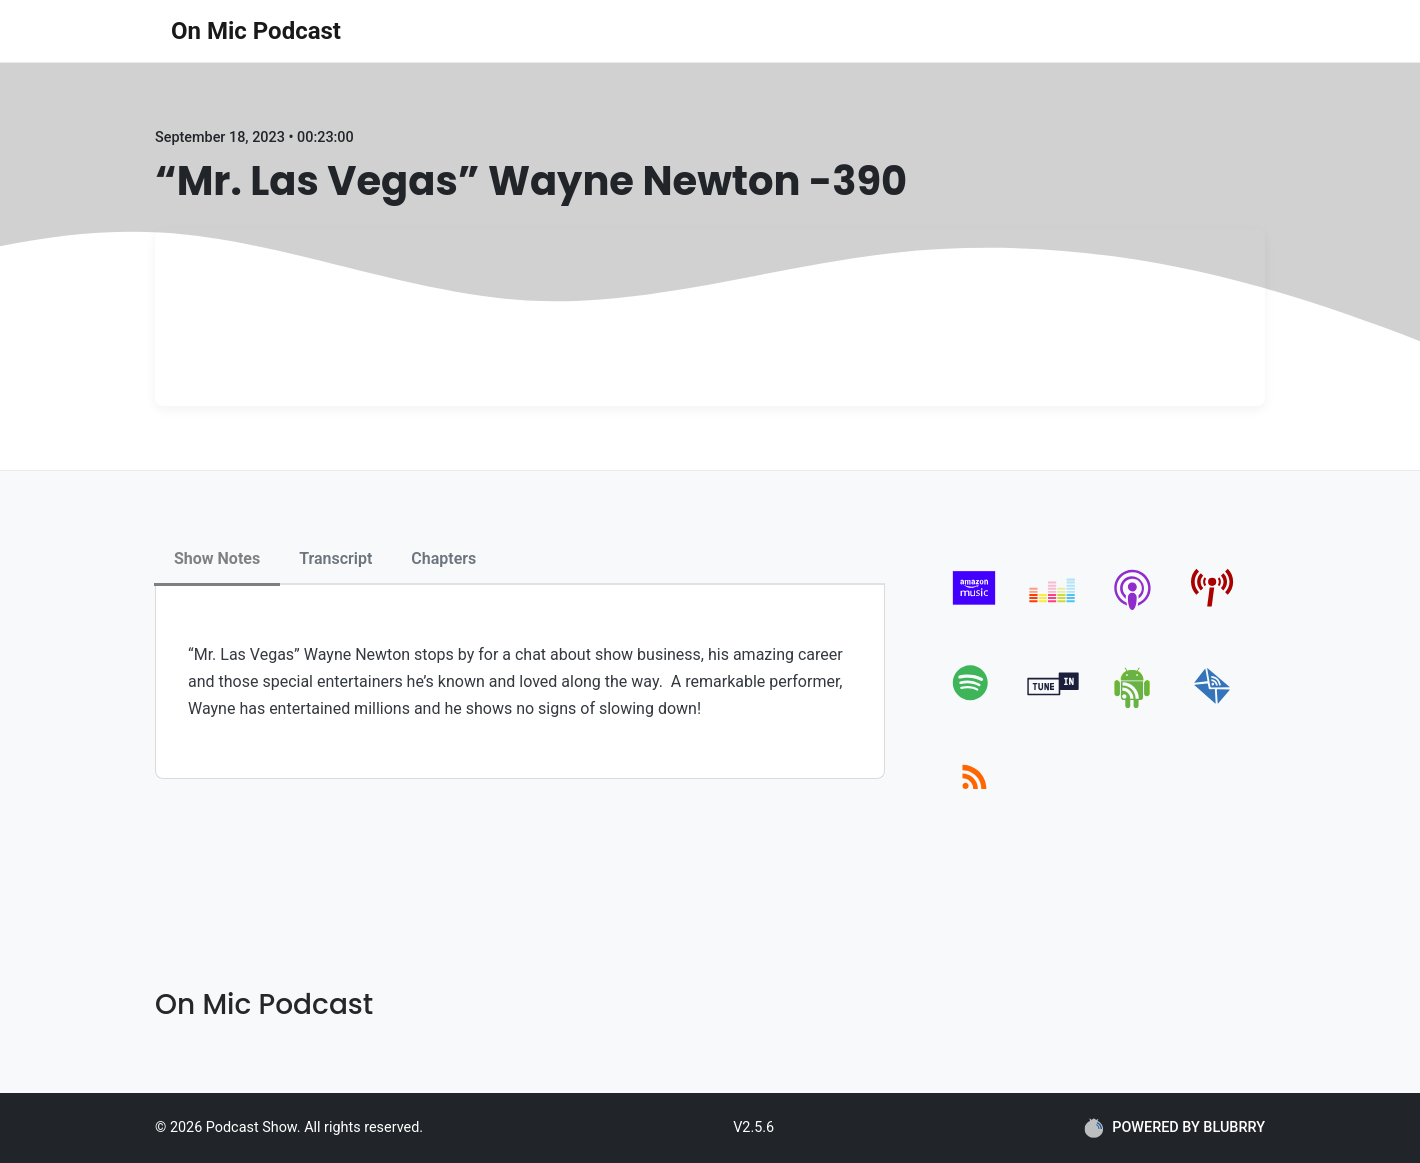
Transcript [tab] (335, 558)
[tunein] (1053, 704)
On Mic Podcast (256, 31)
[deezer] (1053, 609)
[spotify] (974, 704)
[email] (1212, 704)
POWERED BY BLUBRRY (1174, 1128)
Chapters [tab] (443, 558)
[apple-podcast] (1133, 609)
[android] (1133, 704)
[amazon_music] (974, 609)
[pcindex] (1212, 609)
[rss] (974, 799)
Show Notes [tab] (217, 558)
